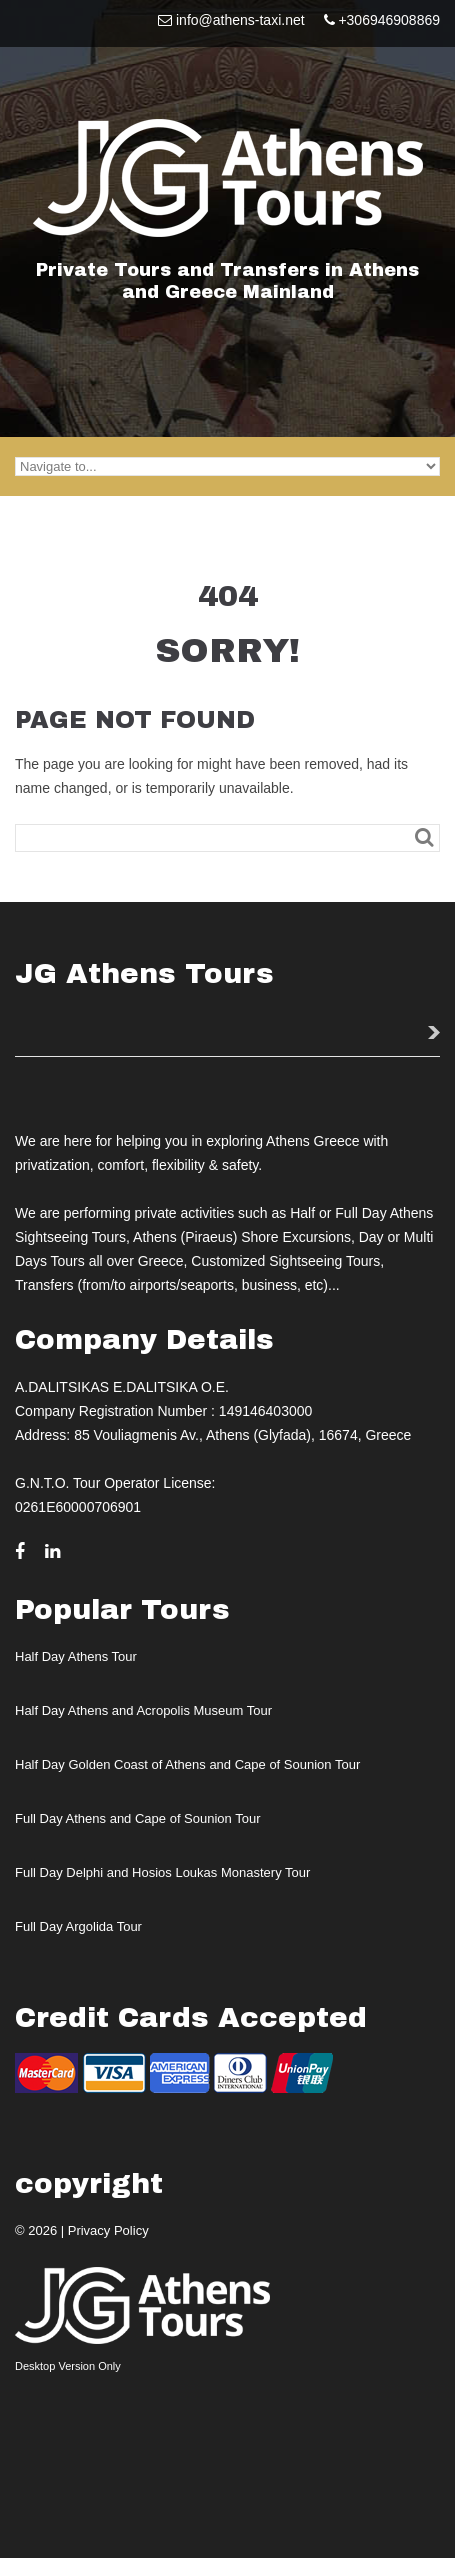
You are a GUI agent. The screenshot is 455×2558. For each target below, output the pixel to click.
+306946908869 (389, 20)
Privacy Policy (108, 2230)
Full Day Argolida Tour (78, 1926)
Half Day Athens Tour (76, 1656)
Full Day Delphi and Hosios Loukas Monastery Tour (162, 1872)
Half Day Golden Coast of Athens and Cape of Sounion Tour (187, 1764)
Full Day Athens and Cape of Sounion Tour (137, 1818)
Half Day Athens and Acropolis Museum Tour (143, 1710)
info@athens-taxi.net (240, 20)
